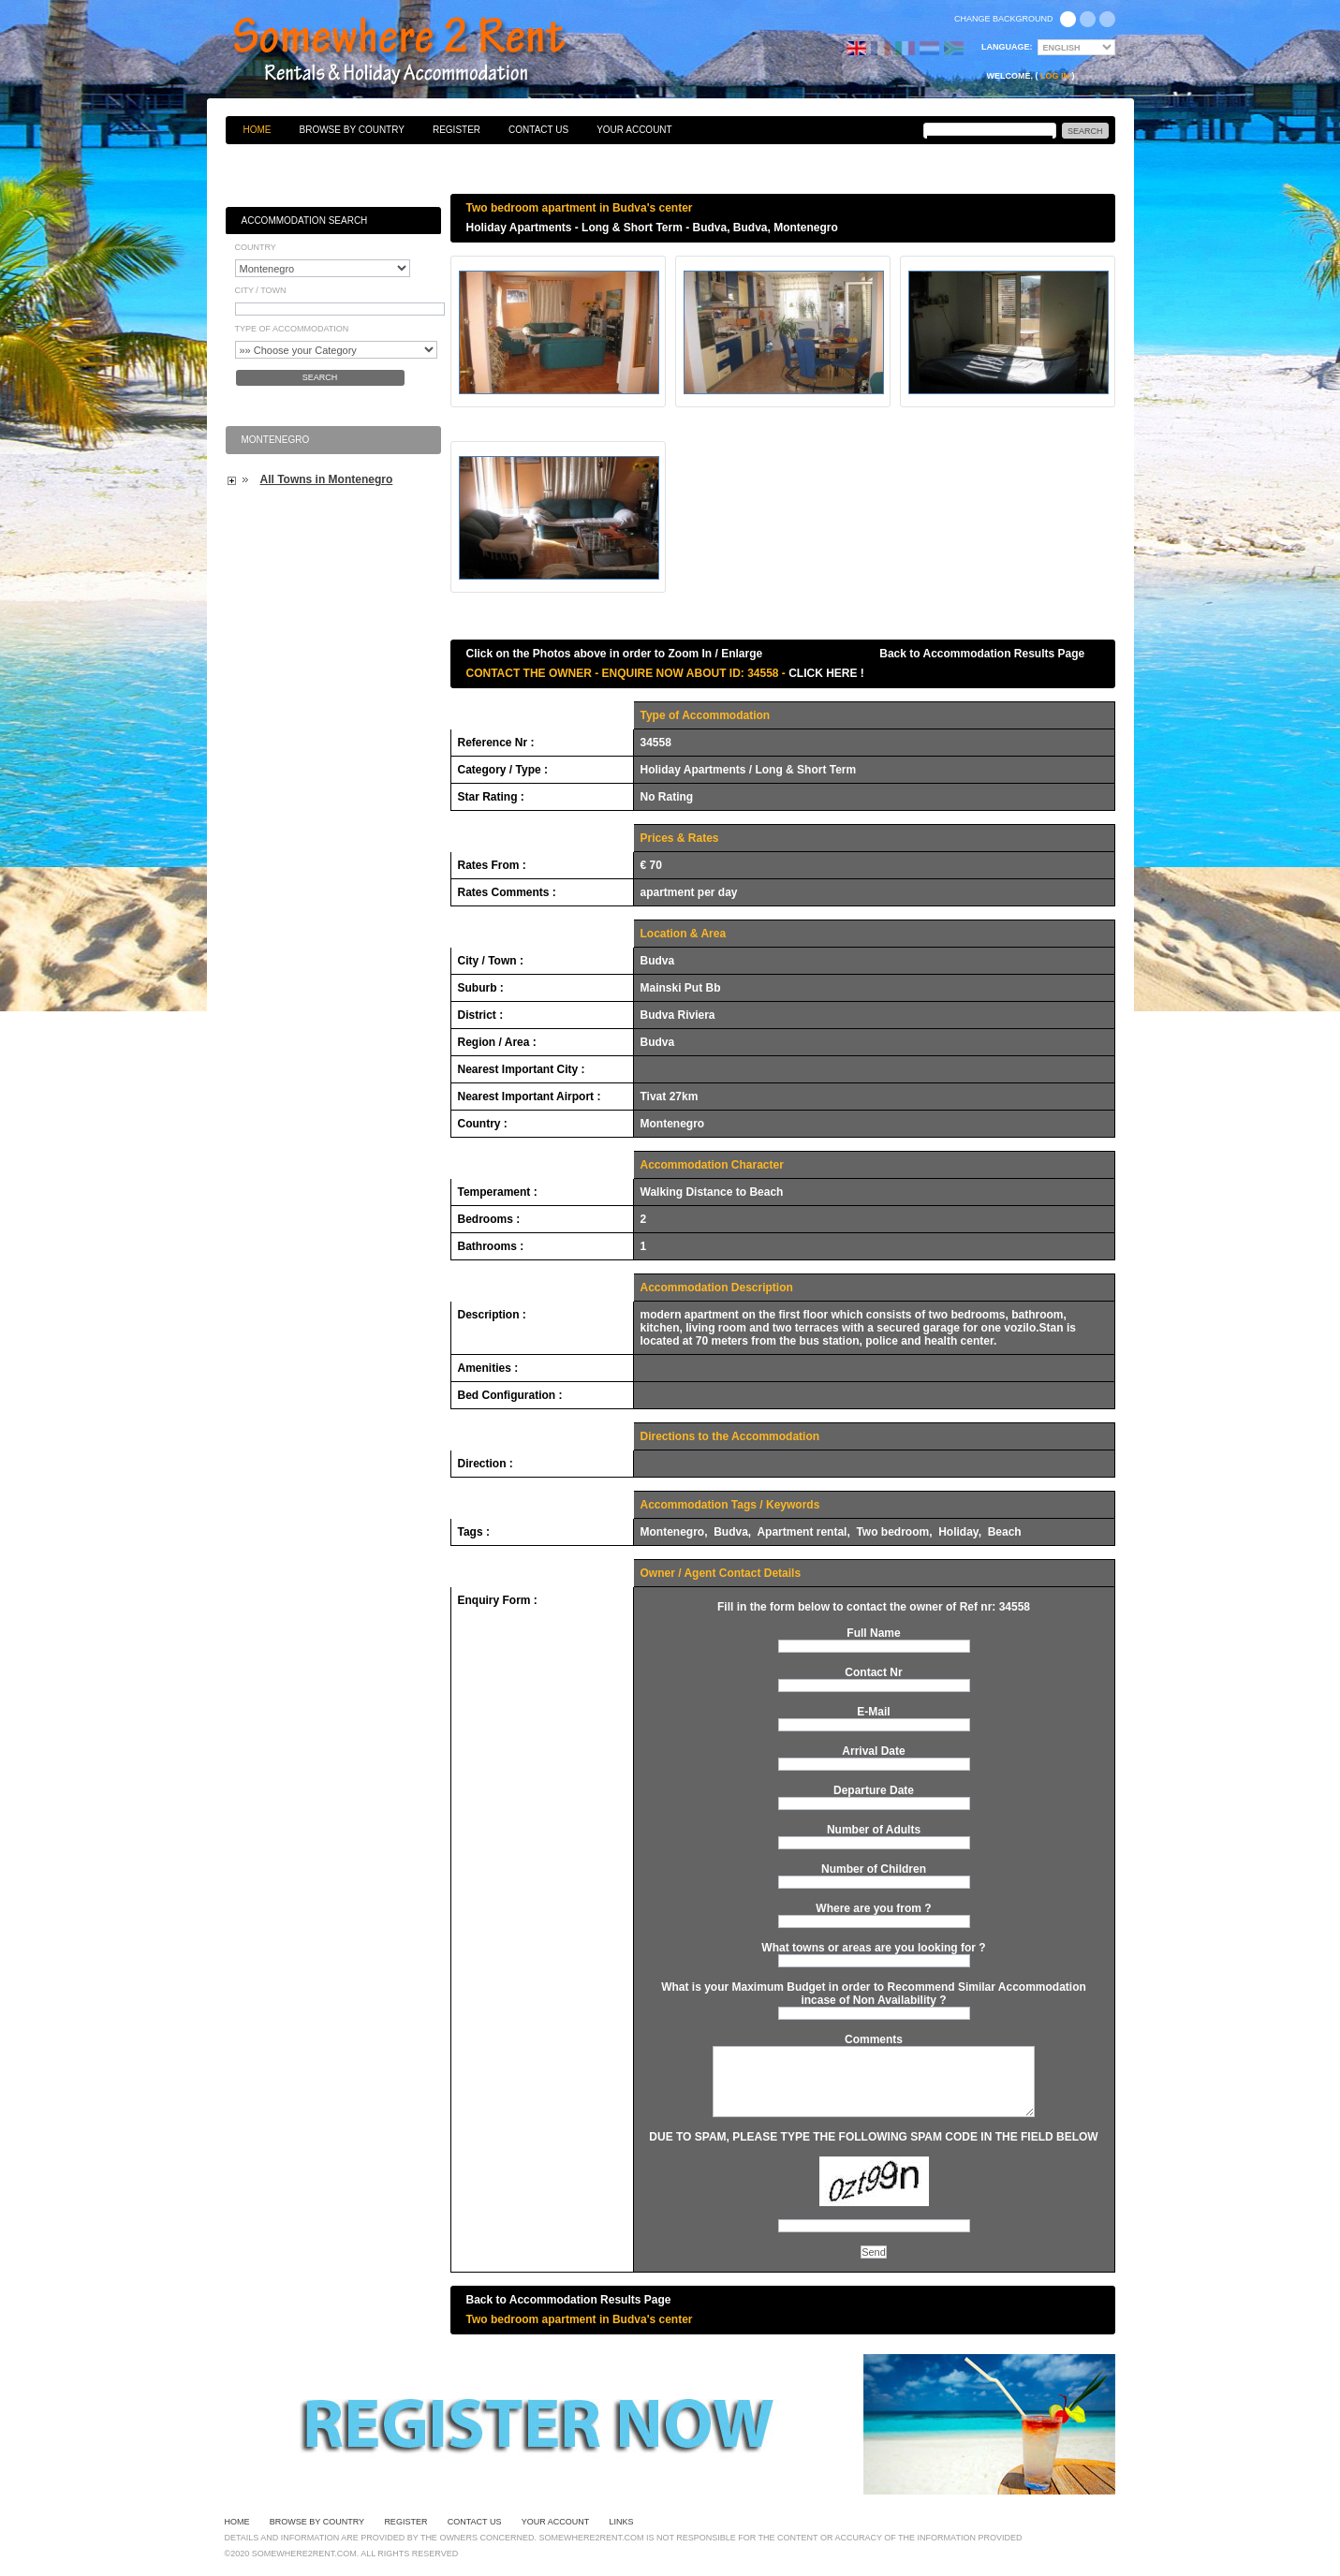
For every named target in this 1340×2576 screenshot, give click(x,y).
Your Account (634, 130)
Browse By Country (352, 130)
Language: (1007, 47)
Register (456, 130)
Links (622, 2521)
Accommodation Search (305, 220)
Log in (1054, 76)
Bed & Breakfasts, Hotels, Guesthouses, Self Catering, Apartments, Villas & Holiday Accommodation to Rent (419, 51)
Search (320, 377)
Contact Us (538, 130)
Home (257, 130)
